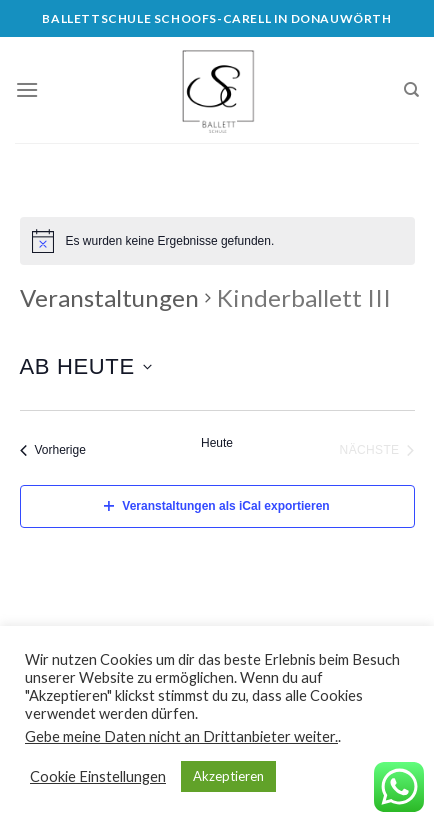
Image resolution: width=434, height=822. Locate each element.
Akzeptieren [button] (228, 776)
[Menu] (27, 89)
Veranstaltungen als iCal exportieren (216, 506)
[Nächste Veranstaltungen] (377, 450)
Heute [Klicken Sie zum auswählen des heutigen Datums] (217, 443)
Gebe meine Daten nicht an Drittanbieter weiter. (181, 736)
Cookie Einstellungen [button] (98, 776)
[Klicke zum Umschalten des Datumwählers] (86, 366)
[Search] (411, 90)
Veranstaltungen (109, 297)
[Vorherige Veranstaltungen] (53, 450)
